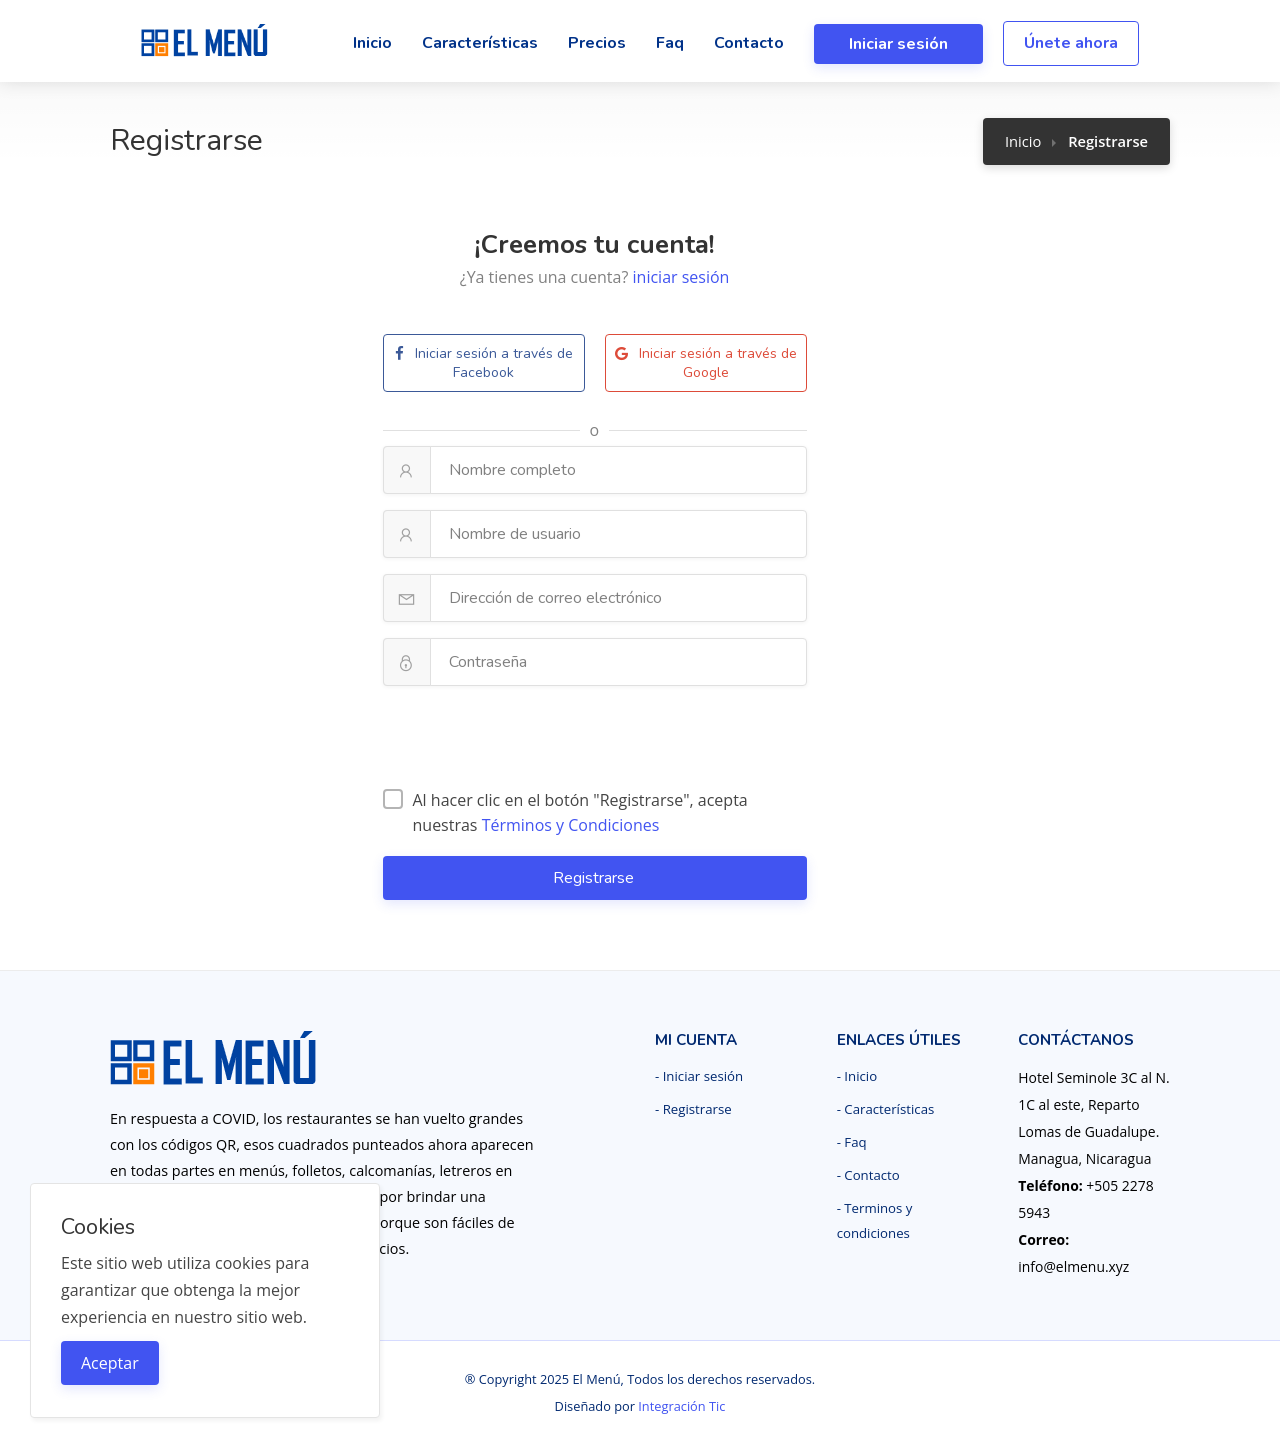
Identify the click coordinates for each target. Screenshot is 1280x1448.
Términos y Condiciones (571, 825)
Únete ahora (1071, 43)
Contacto (749, 43)
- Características (886, 1109)
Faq (670, 43)
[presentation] (595, 741)
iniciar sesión (681, 277)
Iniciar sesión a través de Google (706, 363)
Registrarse (595, 878)
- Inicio (857, 1076)
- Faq (852, 1142)
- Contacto (868, 1175)
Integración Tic (681, 1406)
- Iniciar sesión (699, 1076)
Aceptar (110, 1363)
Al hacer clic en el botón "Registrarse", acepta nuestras (565, 812)
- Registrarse (693, 1109)
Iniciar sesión (898, 44)
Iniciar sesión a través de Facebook (484, 363)
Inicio (372, 43)
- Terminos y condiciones (875, 1220)
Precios (597, 43)
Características (480, 43)
